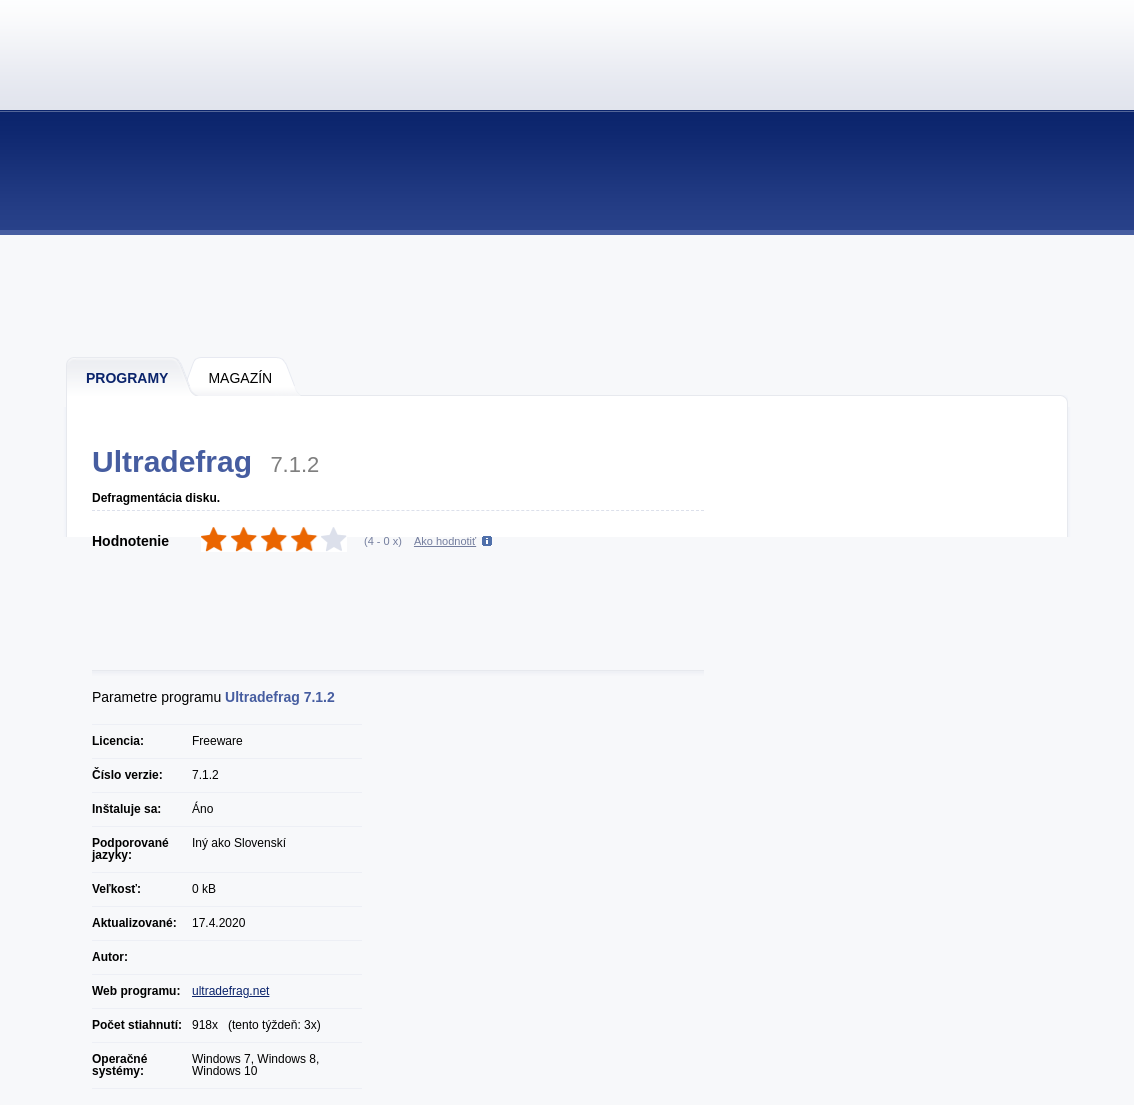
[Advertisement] (568, 295)
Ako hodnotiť (445, 541)
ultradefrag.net (230, 991)
